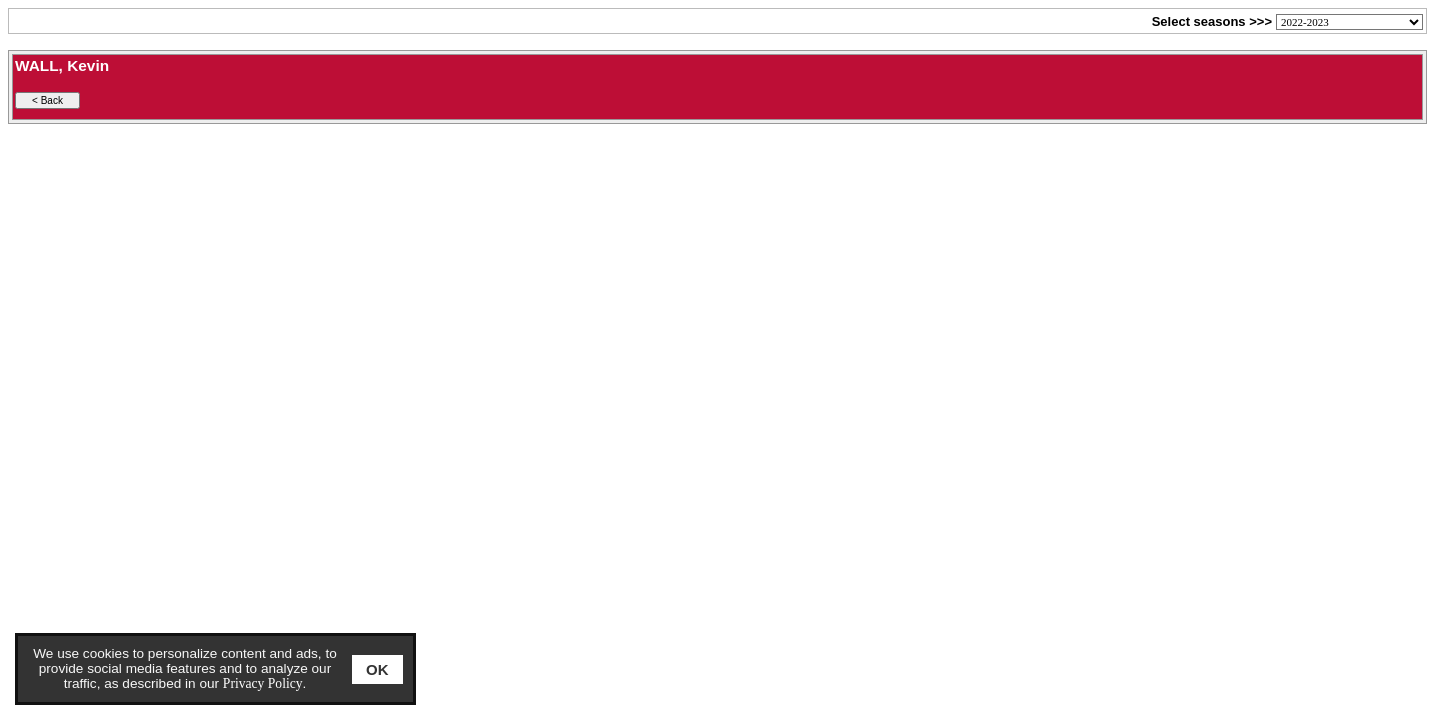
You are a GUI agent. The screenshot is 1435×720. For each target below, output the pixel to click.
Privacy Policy (263, 683)
